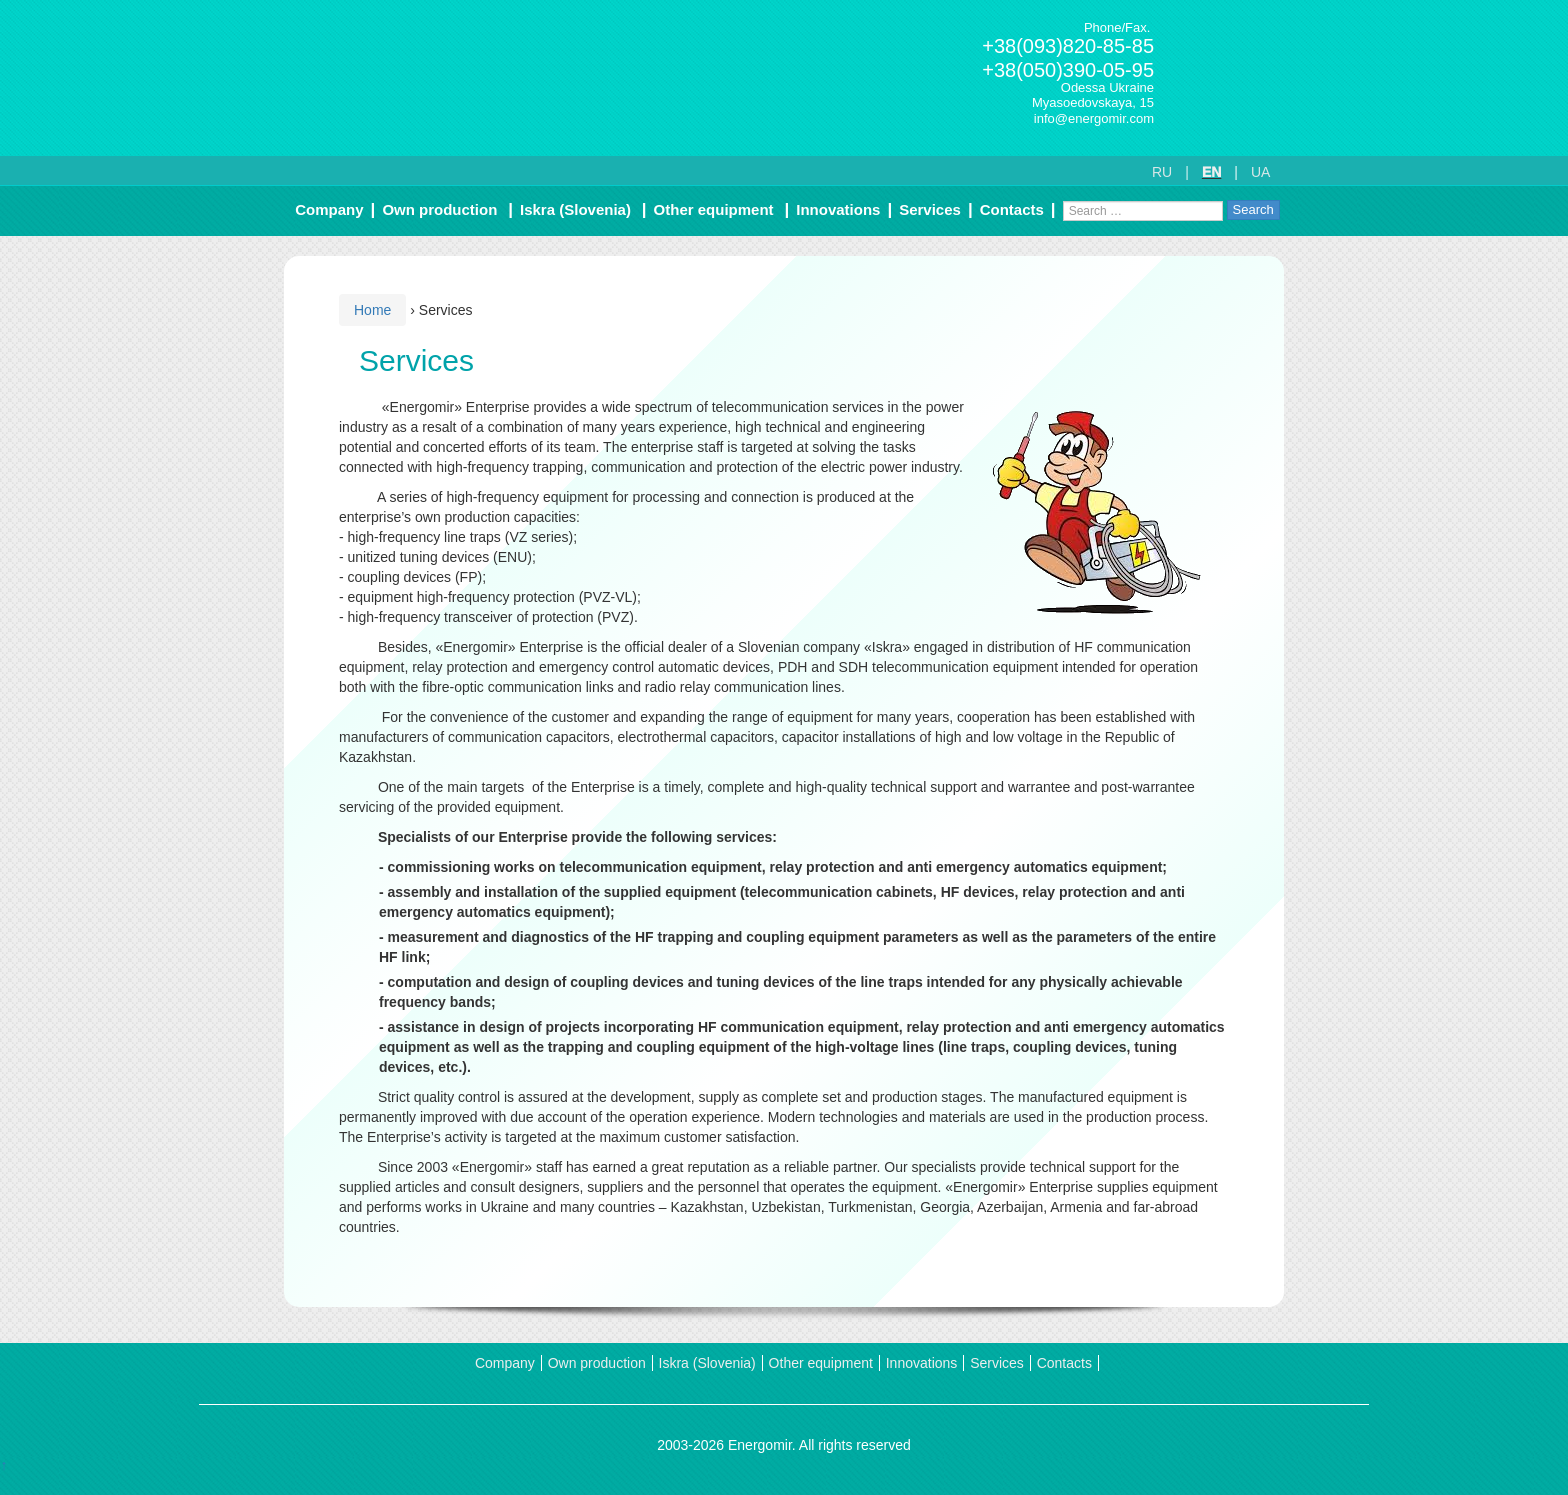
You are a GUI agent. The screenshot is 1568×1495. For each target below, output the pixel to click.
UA (1260, 172)
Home (372, 310)
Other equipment (714, 209)
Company (329, 209)
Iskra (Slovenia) (575, 209)
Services (930, 209)
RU (1162, 172)
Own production (439, 209)
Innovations (838, 209)
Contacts (1012, 209)
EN (1211, 172)
